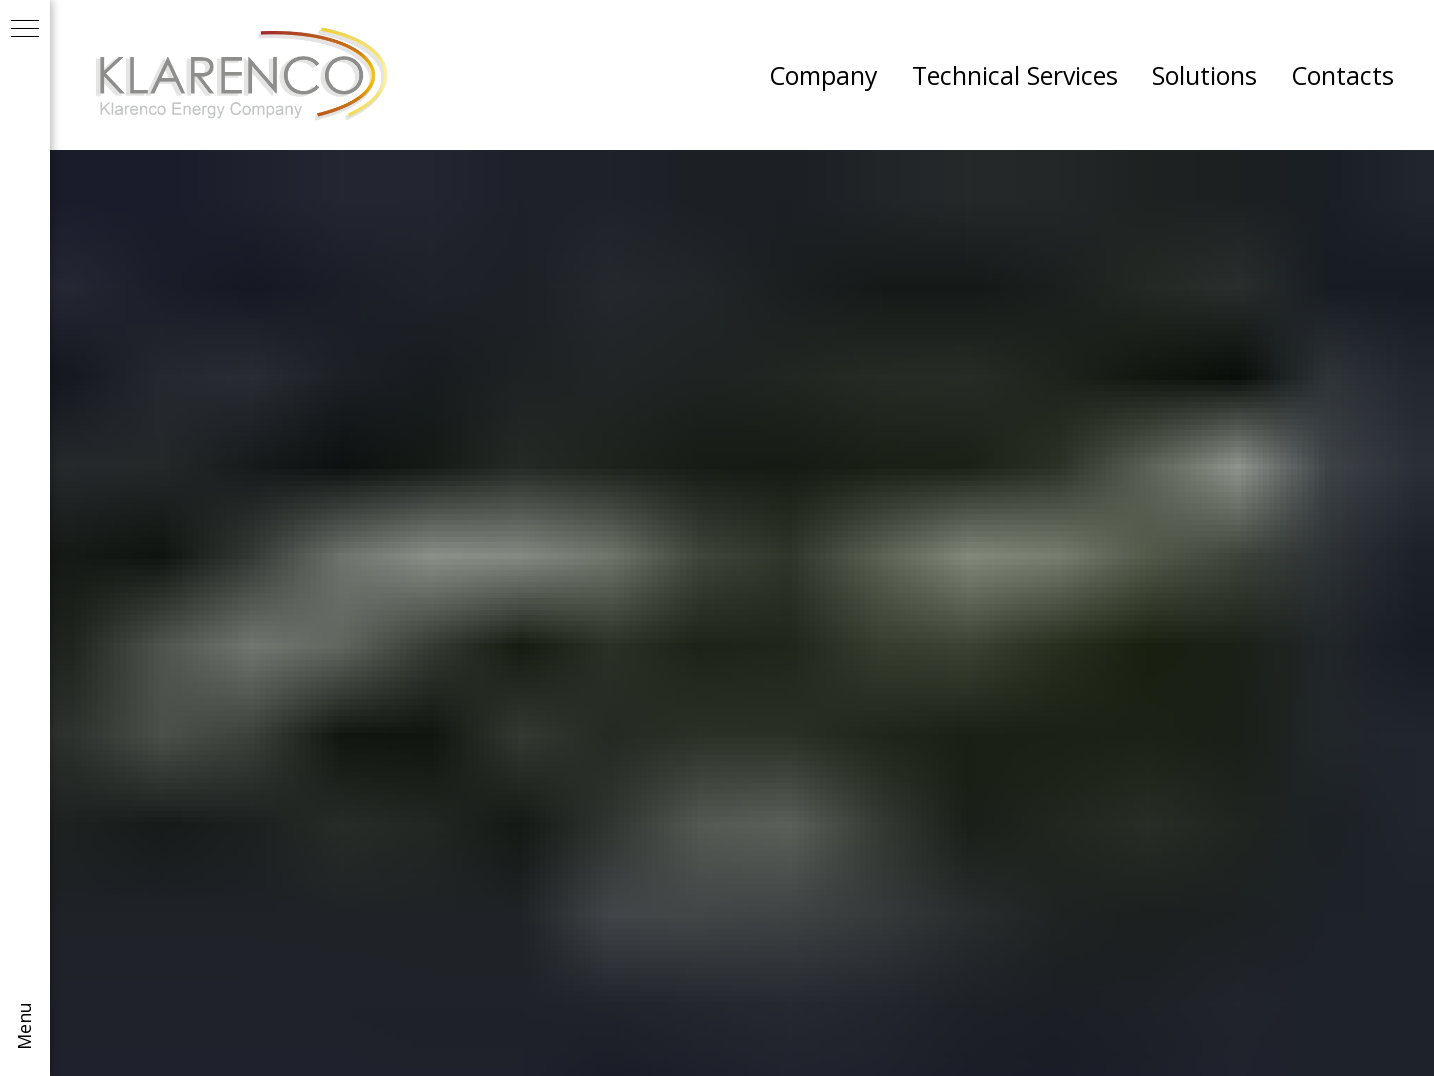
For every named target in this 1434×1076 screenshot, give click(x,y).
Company (823, 75)
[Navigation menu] (25, 30)
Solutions (1204, 75)
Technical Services (1015, 75)
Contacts (1342, 75)
